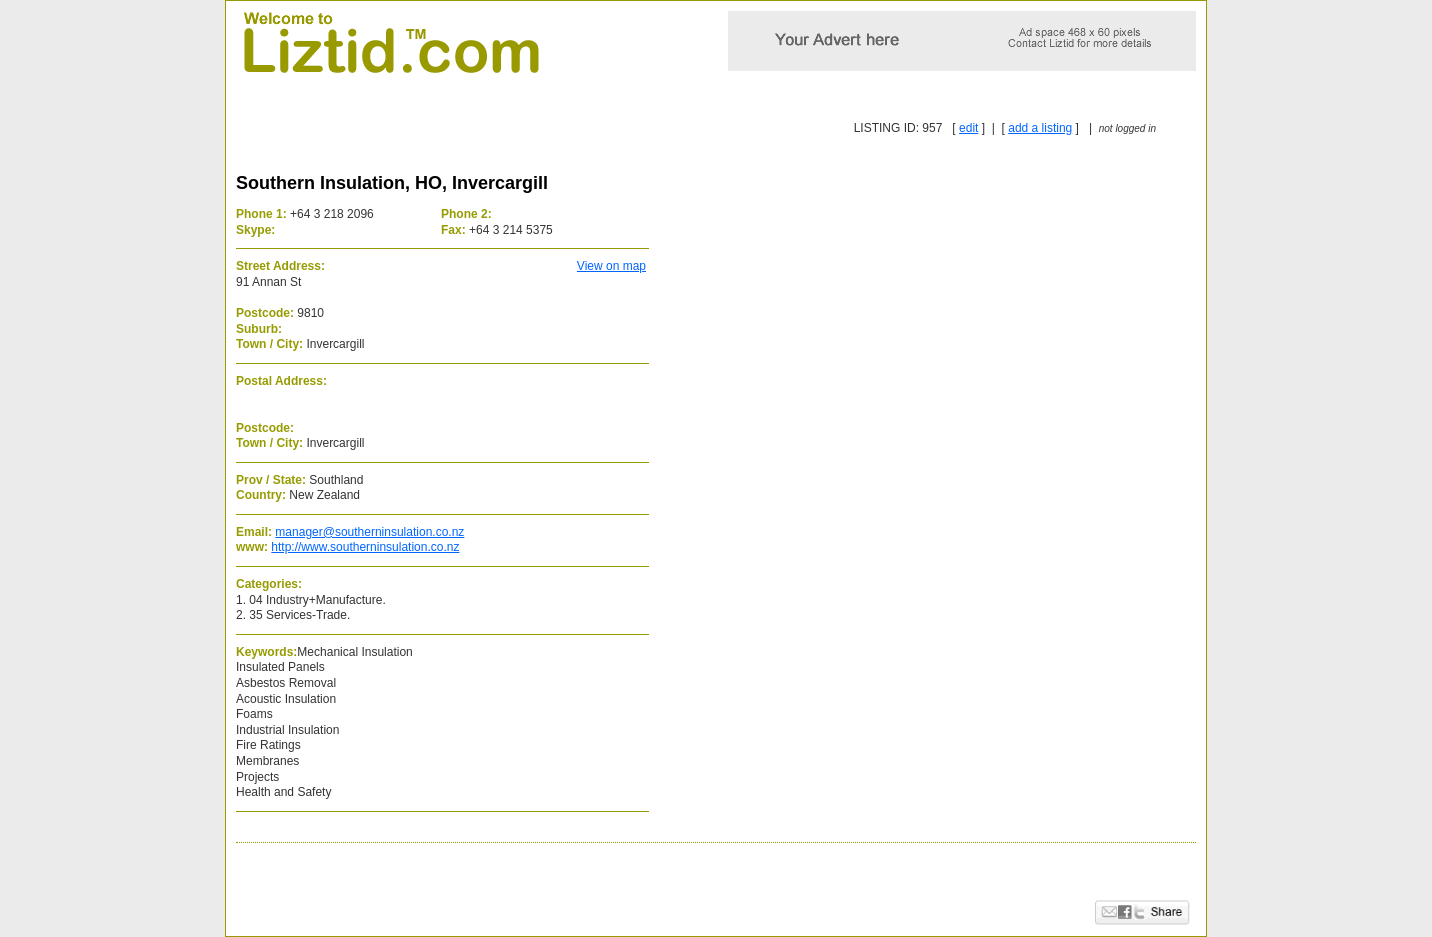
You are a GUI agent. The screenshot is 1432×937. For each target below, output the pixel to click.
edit (968, 128)
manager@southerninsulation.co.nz (369, 532)
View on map (611, 266)
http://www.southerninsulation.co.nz (365, 547)
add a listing (1040, 128)
